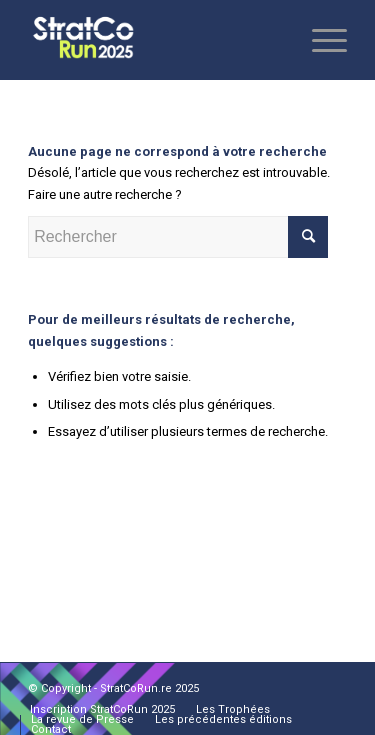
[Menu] (319, 40)
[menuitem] (102, 710)
